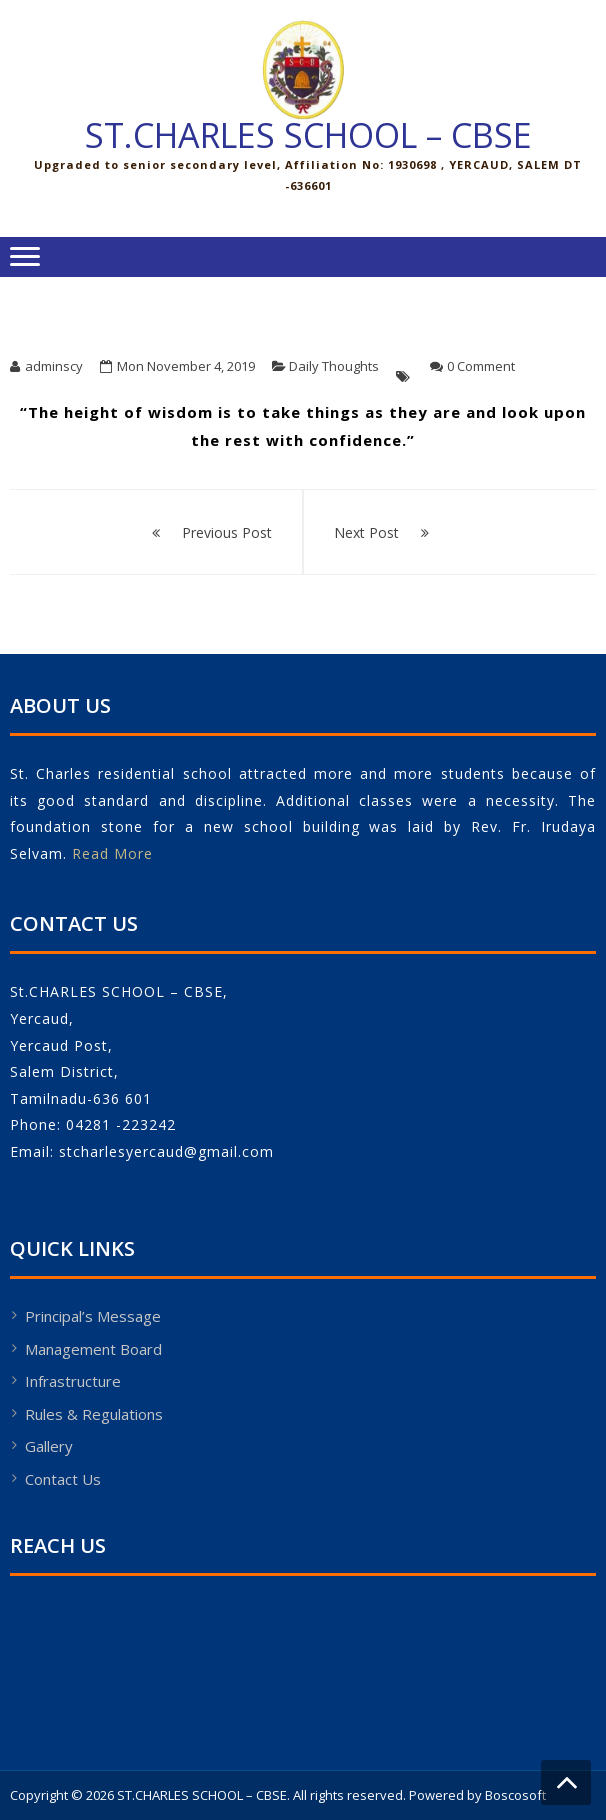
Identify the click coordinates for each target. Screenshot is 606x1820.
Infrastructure (73, 1381)
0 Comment (481, 366)
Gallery (49, 1446)
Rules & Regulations (94, 1414)
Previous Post (227, 532)
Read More (112, 853)
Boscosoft (515, 1795)
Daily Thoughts (334, 366)
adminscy (54, 366)
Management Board (93, 1349)
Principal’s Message (93, 1316)
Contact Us (63, 1479)
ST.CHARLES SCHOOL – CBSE (308, 135)
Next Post (366, 532)
